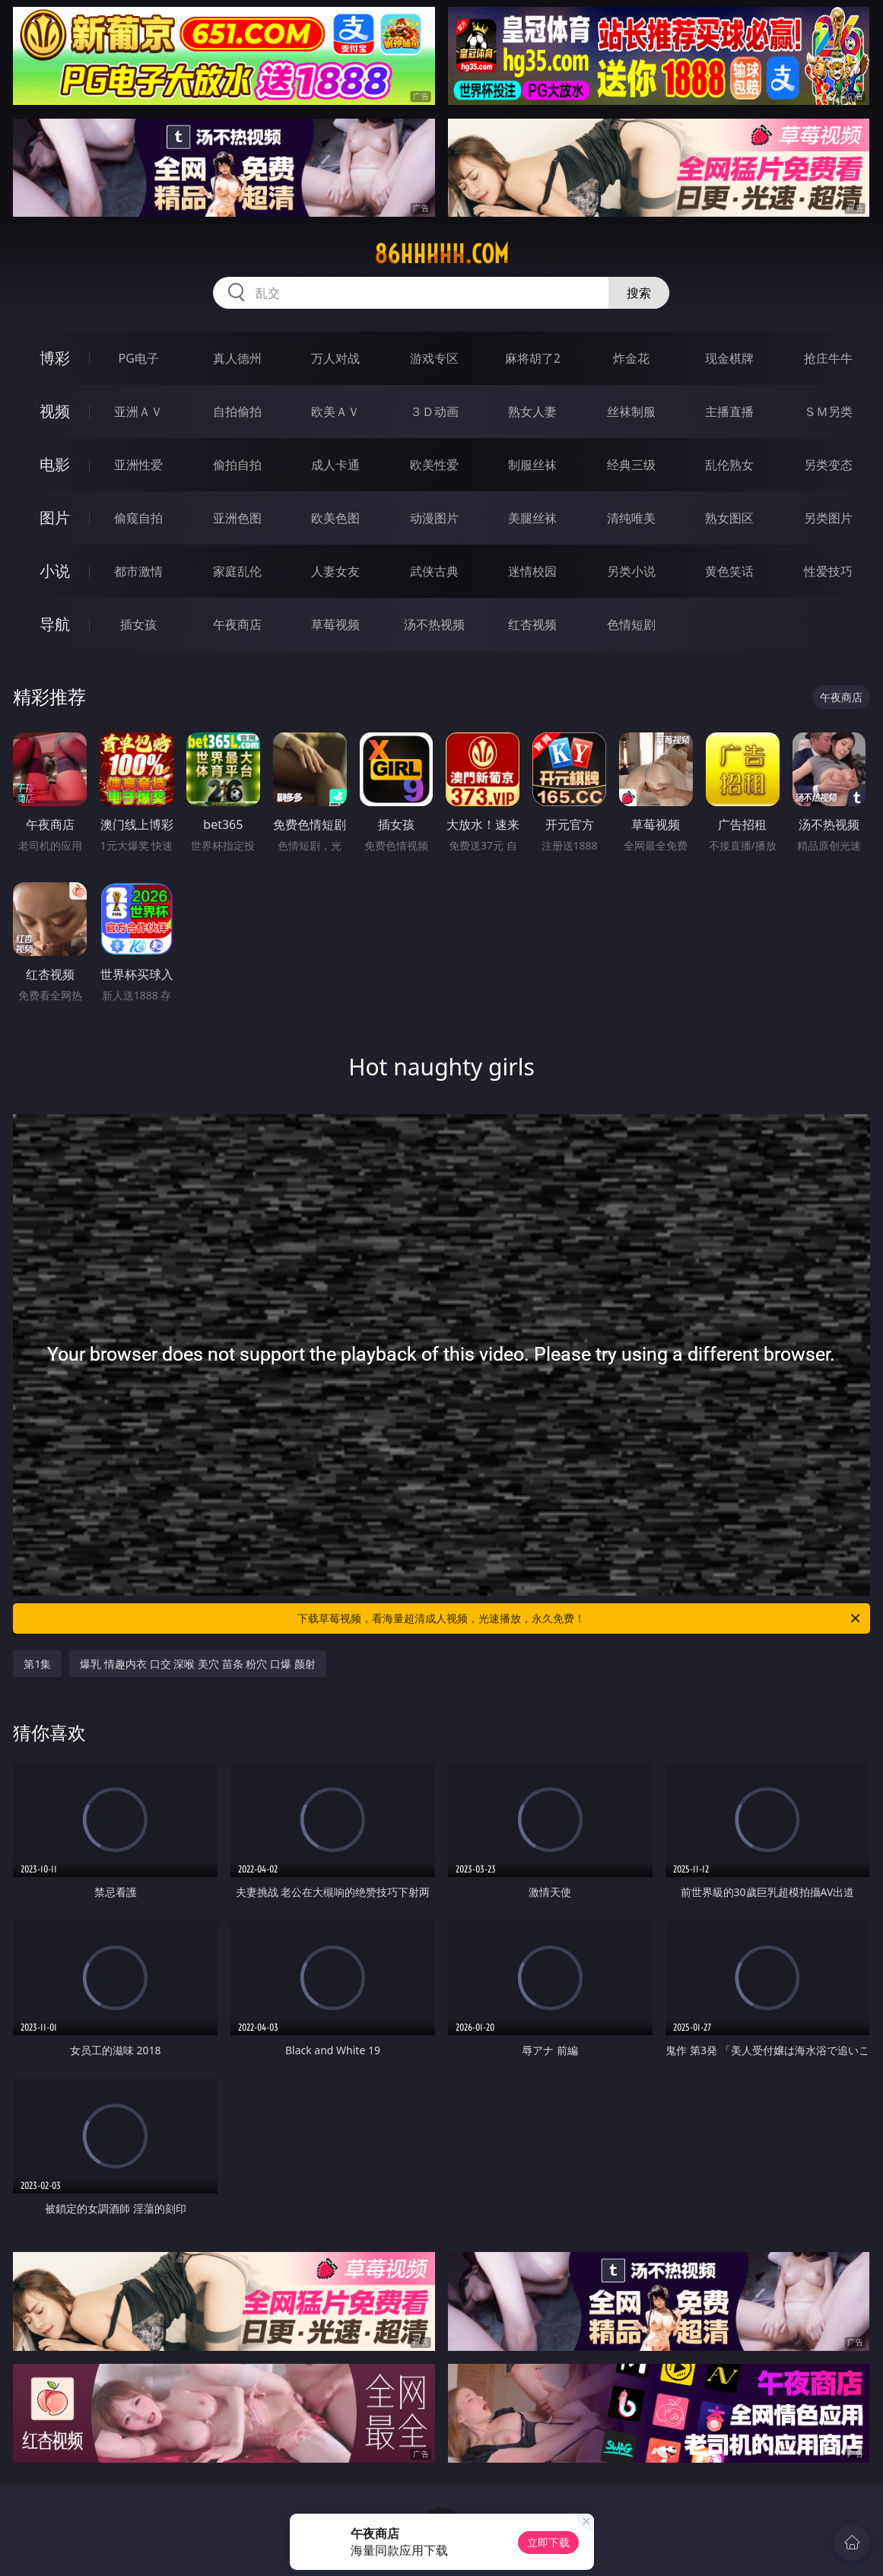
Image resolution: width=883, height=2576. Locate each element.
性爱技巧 (828, 571)
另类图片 (828, 518)
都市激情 (138, 571)
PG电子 (139, 358)
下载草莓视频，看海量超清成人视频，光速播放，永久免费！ (579, 1618)
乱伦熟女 (729, 464)
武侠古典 (434, 571)
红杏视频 (532, 624)
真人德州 (237, 358)
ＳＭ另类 (828, 411)
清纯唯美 (631, 518)
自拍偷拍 (237, 411)
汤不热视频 (434, 624)
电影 (55, 464)
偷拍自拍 (237, 464)
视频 (55, 411)
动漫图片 (434, 518)
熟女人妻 (532, 411)
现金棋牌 (729, 358)
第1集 (37, 1663)
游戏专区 (434, 358)
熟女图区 (729, 518)
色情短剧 (631, 624)
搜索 (639, 292)
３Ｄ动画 (434, 411)
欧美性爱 (434, 464)
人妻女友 (335, 571)
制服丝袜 (532, 464)
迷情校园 (532, 571)
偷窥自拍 (138, 518)
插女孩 (138, 624)
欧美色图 (335, 518)
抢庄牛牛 (828, 358)
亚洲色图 (237, 518)
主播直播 (729, 411)
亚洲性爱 (138, 464)
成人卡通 (335, 464)
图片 (55, 517)
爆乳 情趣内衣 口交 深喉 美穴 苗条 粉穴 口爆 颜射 (197, 1663)
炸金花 (631, 358)
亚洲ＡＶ (138, 411)
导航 (55, 624)
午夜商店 (237, 624)
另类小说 (631, 571)
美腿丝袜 (532, 518)
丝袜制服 (631, 411)
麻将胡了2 (533, 358)
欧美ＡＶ (335, 411)
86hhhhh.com (441, 254)
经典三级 (631, 464)
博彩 (55, 358)
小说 (55, 571)
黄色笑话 (729, 571)
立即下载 (548, 2542)
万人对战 (335, 358)
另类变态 (828, 464)
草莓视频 (335, 624)
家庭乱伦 (237, 571)
